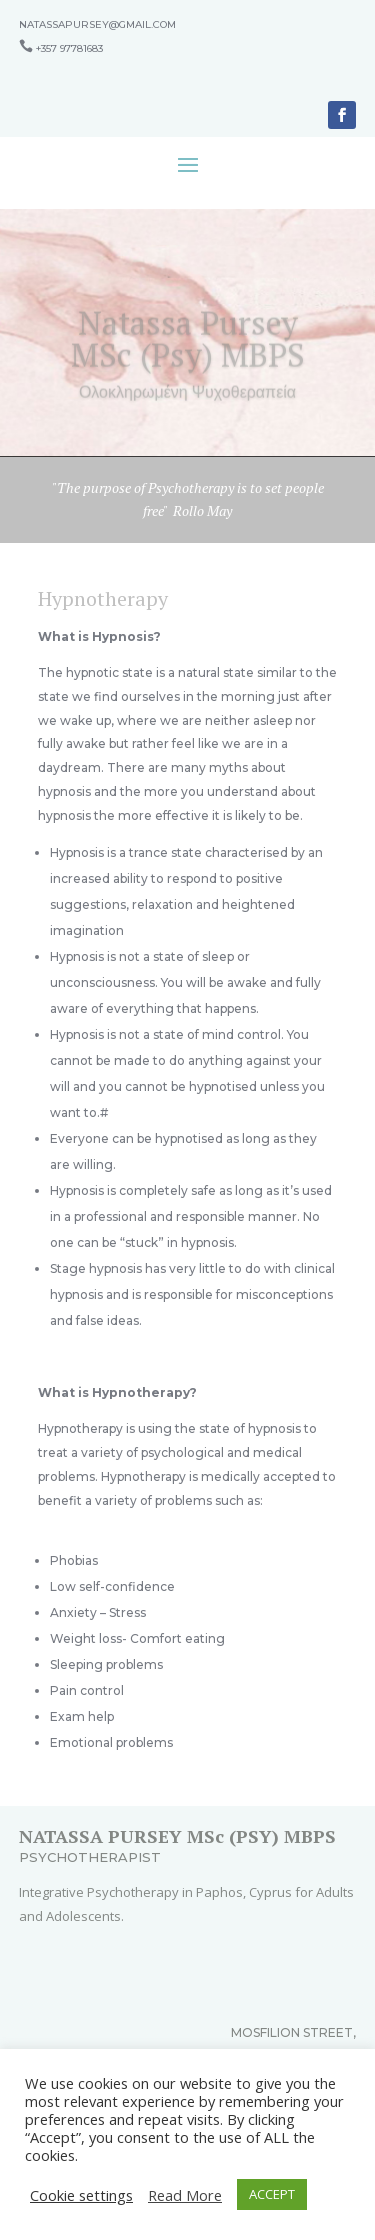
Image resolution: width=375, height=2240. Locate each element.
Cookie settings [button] (81, 2195)
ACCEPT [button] (272, 2194)
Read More (185, 2195)
